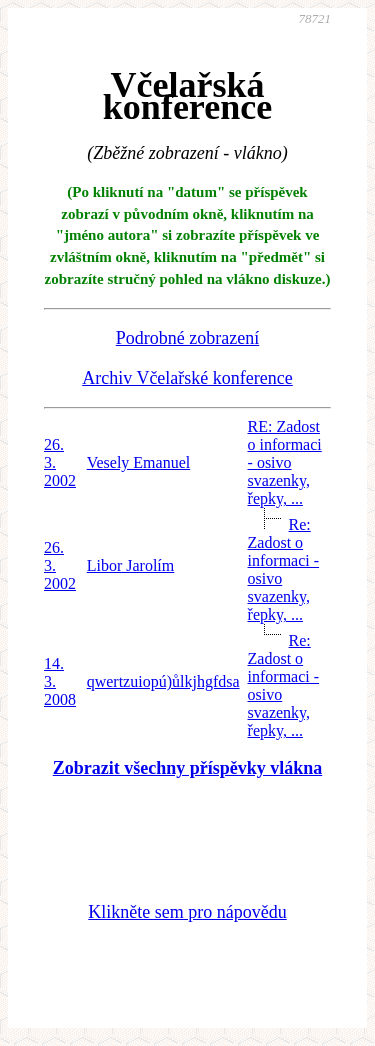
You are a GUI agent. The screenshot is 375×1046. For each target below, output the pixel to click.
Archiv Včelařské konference (187, 378)
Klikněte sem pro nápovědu (187, 912)
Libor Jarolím (131, 565)
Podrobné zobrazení (187, 338)
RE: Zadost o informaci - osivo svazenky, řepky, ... (285, 462)
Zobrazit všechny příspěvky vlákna (188, 768)
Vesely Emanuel (139, 462)
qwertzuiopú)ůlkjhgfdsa (163, 681)
